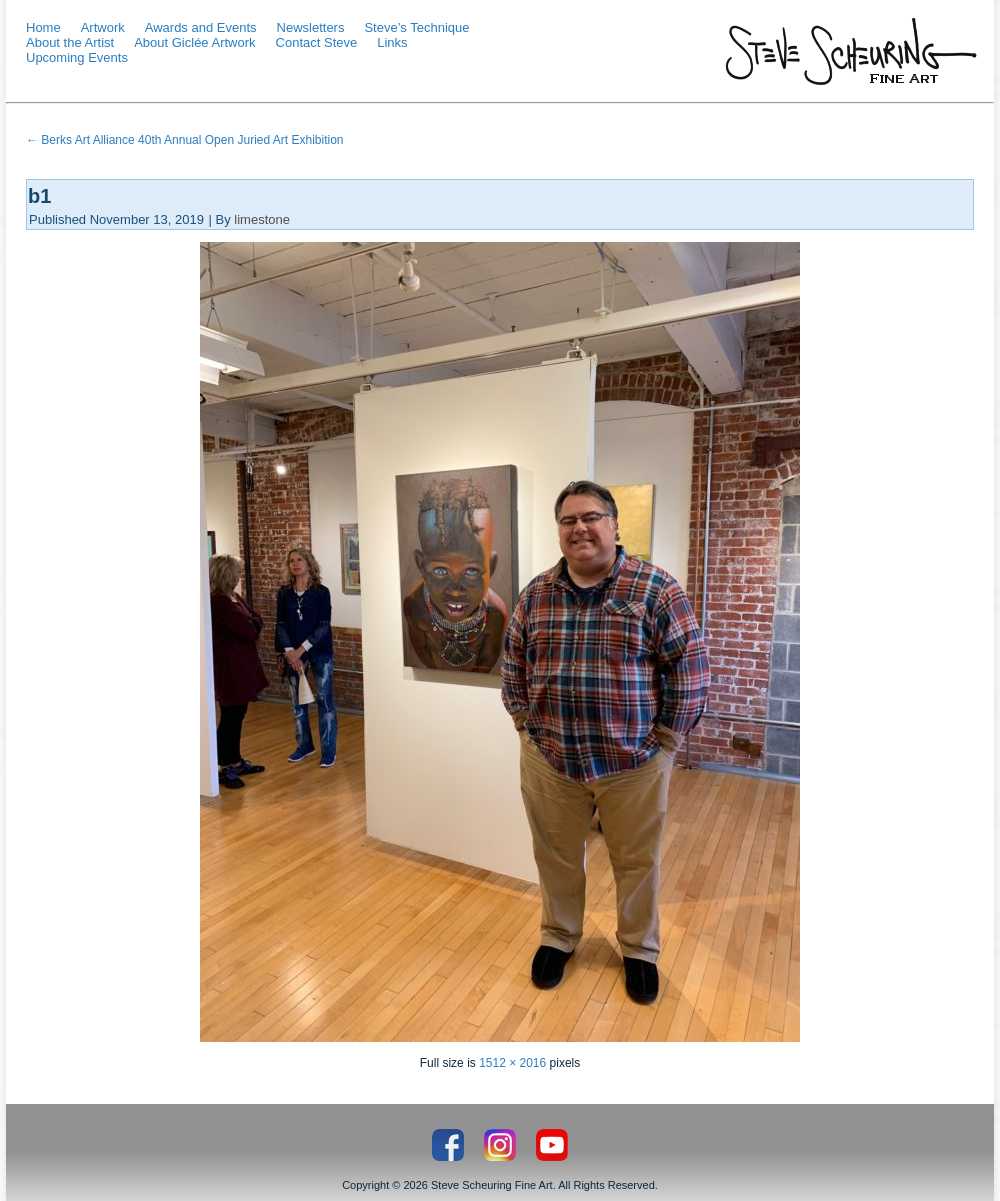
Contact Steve (317, 42)
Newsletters (311, 27)
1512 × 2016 (512, 1063)
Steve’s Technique (416, 27)
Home (43, 27)
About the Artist (70, 42)
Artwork (103, 27)
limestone (262, 219)
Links (392, 42)
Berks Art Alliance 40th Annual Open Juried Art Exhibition (185, 140)
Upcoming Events (77, 57)
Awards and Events (201, 27)
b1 (39, 196)
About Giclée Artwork (194, 42)
